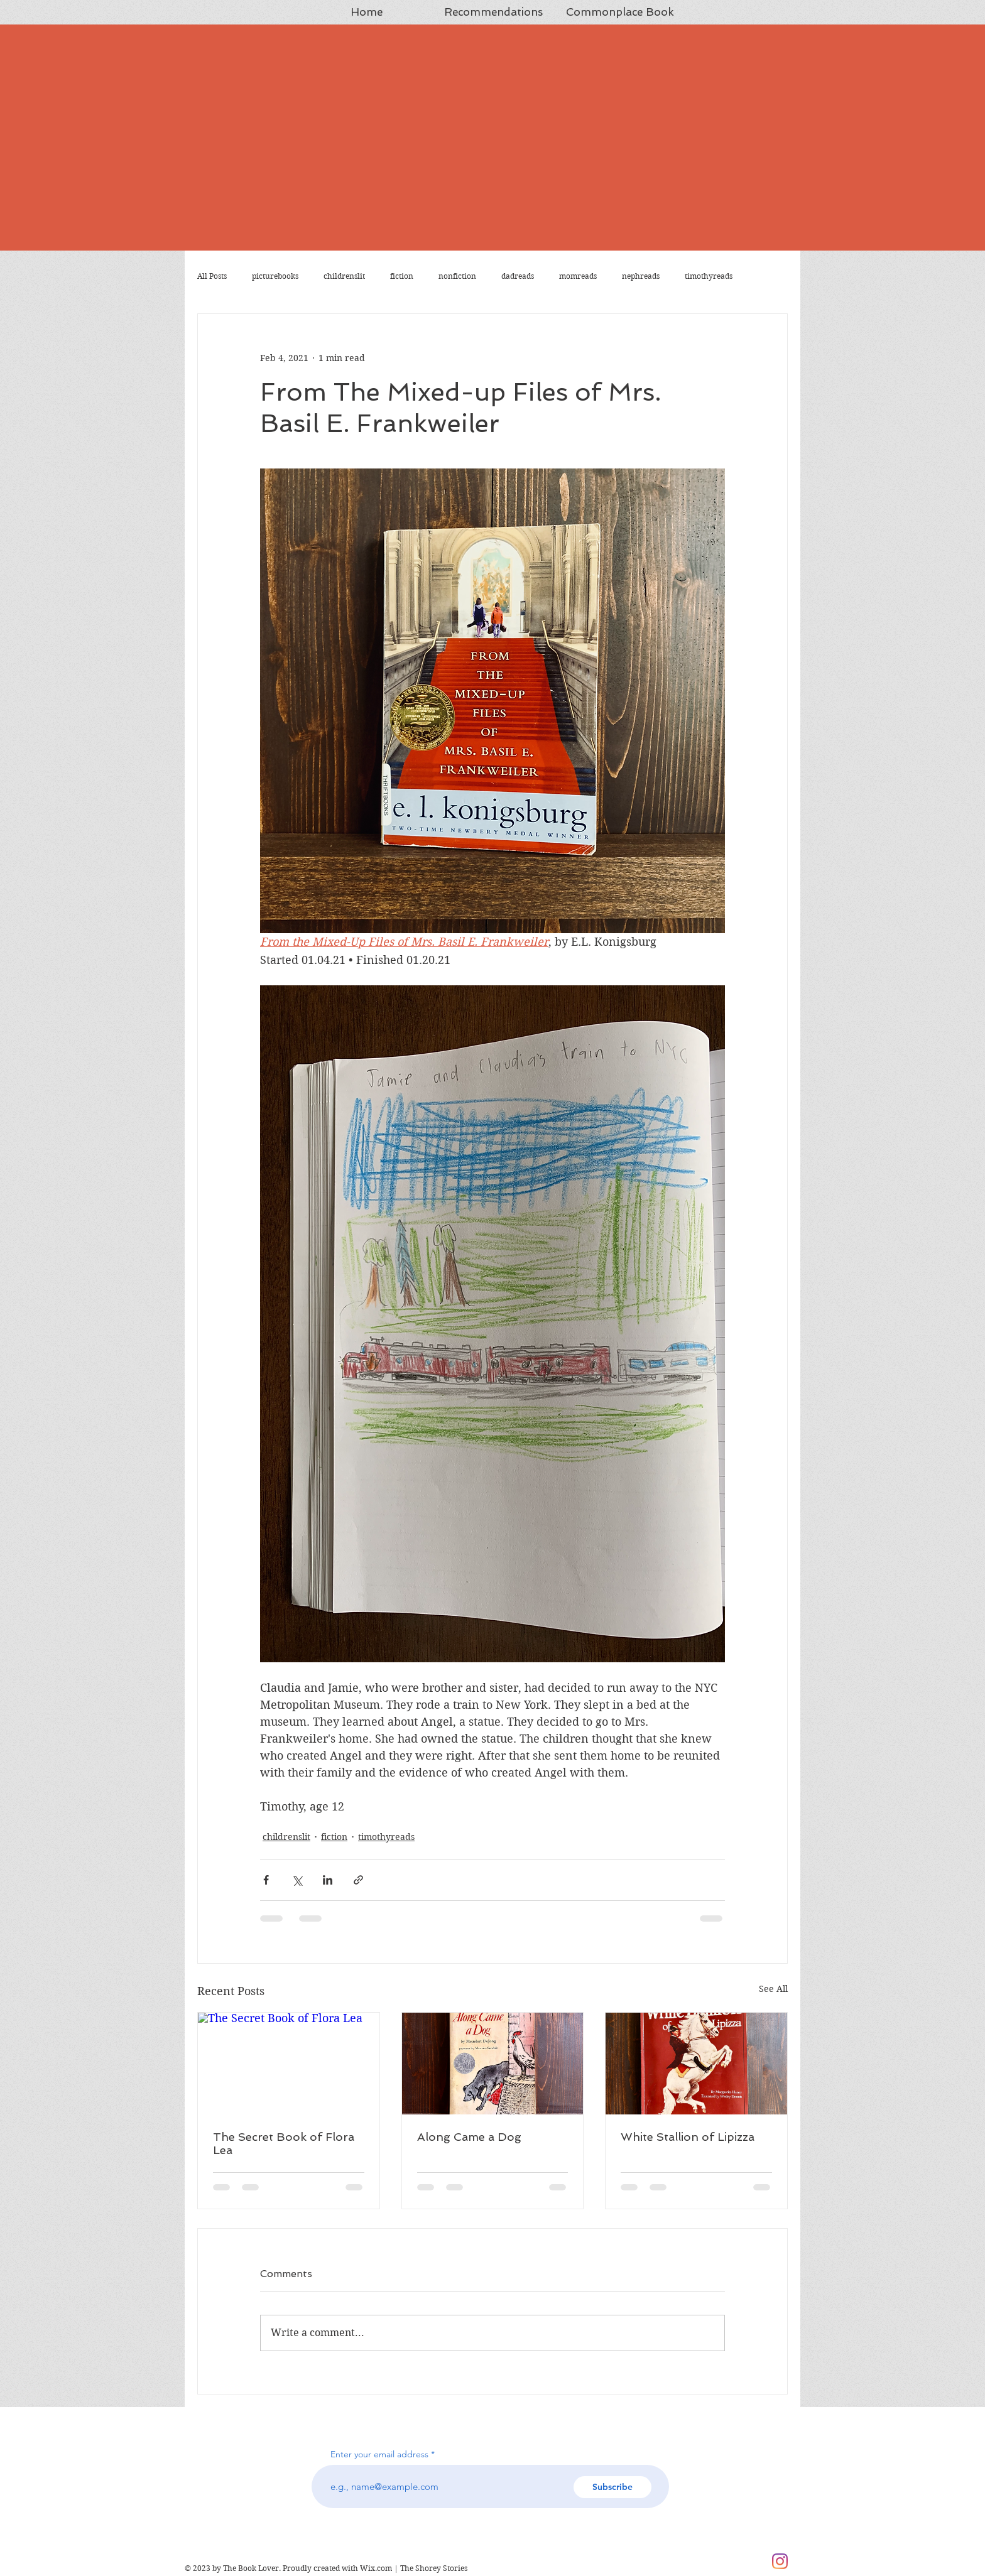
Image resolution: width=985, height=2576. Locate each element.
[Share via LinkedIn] (328, 1880)
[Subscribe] (612, 2487)
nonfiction (457, 276)
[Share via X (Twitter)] (297, 1880)
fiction (401, 276)
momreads (578, 276)
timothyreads (708, 276)
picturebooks (275, 276)
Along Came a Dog (469, 2136)
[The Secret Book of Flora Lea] (288, 2063)
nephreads (641, 276)
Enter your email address (379, 2454)
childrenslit (344, 276)
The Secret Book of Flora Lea (283, 2143)
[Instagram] (780, 2561)
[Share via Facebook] (266, 1880)
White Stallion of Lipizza (687, 2136)
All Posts (212, 276)
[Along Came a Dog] (493, 2063)
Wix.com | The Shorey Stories (413, 2568)
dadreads (517, 276)
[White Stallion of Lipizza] (696, 2063)
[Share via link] (358, 1880)
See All (773, 1988)
